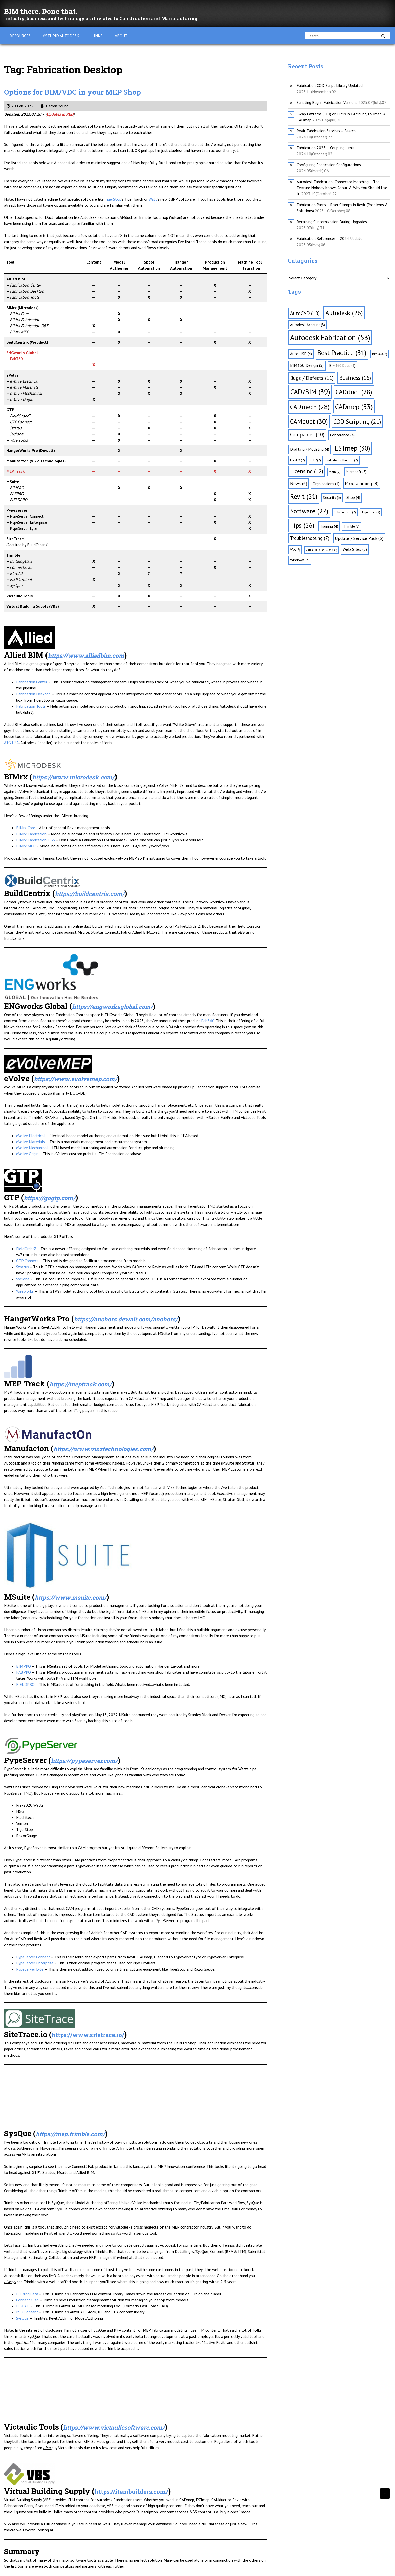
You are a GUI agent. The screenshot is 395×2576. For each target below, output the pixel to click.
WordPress (33, 2567)
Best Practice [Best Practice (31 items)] (341, 352)
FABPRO (23, 1672)
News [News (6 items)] (298, 483)
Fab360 (207, 1020)
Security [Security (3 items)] (332, 497)
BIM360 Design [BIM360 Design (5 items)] (307, 365)
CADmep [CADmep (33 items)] (354, 406)
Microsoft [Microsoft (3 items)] (356, 471)
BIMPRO (23, 1666)
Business (20, 2499)
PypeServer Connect (33, 1956)
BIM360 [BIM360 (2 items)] (379, 354)
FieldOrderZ (26, 1248)
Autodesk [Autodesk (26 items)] (344, 313)
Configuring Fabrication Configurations (329, 164)
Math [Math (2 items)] (334, 472)
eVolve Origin (27, 1153)
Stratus (22, 1266)
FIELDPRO (25, 1684)
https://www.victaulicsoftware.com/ (129, 2325)
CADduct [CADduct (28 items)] (354, 392)
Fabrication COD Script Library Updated (330, 85)
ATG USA (11, 742)
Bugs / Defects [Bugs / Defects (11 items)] (312, 378)
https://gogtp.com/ (57, 1197)
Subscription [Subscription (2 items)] (345, 512)
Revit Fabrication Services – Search (326, 130)
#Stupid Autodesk (61, 35)
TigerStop (113, 199)
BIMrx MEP (25, 845)
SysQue (22, 2267)
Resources (20, 35)
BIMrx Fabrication (31, 833)
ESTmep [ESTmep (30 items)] (352, 448)
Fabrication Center (31, 681)
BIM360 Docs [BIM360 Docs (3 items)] (342, 365)
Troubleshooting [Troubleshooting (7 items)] (309, 538)
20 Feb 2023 (20, 105)
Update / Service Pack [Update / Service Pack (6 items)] (359, 538)
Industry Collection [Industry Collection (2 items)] (342, 460)
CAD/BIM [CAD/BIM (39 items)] (310, 391)
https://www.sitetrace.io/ (97, 2034)
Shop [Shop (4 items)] (353, 497)
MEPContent (27, 2261)
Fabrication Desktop (33, 693)
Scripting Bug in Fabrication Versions (327, 102)
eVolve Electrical (30, 1135)
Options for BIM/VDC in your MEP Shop (100, 90)
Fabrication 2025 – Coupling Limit (325, 147)
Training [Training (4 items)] (329, 526)
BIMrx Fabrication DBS (35, 839)
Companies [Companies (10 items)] (307, 434)
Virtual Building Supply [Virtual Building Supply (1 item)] (321, 550)
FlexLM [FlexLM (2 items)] (297, 460)
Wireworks (25, 1291)
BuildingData (27, 2242)
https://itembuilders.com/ (141, 2389)
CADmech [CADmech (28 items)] (310, 407)
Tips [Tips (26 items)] (302, 525)
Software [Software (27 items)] (309, 511)
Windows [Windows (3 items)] (300, 560)
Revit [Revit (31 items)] (303, 496)
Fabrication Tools (31, 706)
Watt (153, 199)
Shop (34, 2499)
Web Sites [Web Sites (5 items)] (355, 549)
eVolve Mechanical (32, 1147)
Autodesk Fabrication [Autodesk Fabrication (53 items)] (330, 337)
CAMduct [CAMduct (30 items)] (309, 421)
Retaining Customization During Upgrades (332, 221)
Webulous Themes (88, 2567)
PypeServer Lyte (29, 1969)
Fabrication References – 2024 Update (329, 238)
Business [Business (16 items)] (355, 377)
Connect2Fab (27, 2249)
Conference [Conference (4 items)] (342, 435)
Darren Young (54, 105)
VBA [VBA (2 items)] (295, 550)
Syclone (23, 1278)
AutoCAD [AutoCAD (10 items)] (305, 313)
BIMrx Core (25, 827)
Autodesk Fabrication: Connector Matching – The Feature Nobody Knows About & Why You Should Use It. (342, 187)
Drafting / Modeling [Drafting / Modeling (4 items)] (309, 449)
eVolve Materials (30, 1141)
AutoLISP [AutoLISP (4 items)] (301, 353)
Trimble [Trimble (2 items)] (351, 526)
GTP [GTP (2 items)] (315, 460)
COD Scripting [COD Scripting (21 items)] (357, 422)
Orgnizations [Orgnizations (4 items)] (326, 483)
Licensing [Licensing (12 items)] (306, 471)
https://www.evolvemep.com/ (88, 1078)
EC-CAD (22, 2255)
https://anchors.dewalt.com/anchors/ (141, 1318)
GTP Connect (27, 1260)
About (121, 35)
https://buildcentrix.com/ (100, 893)
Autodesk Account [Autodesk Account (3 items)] (307, 324)
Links (96, 35)
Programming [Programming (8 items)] (362, 483)
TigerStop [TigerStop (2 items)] (370, 512)
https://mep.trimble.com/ (81, 2082)
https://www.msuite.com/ (81, 1597)
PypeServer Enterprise (34, 1963)
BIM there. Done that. (55, 10)
